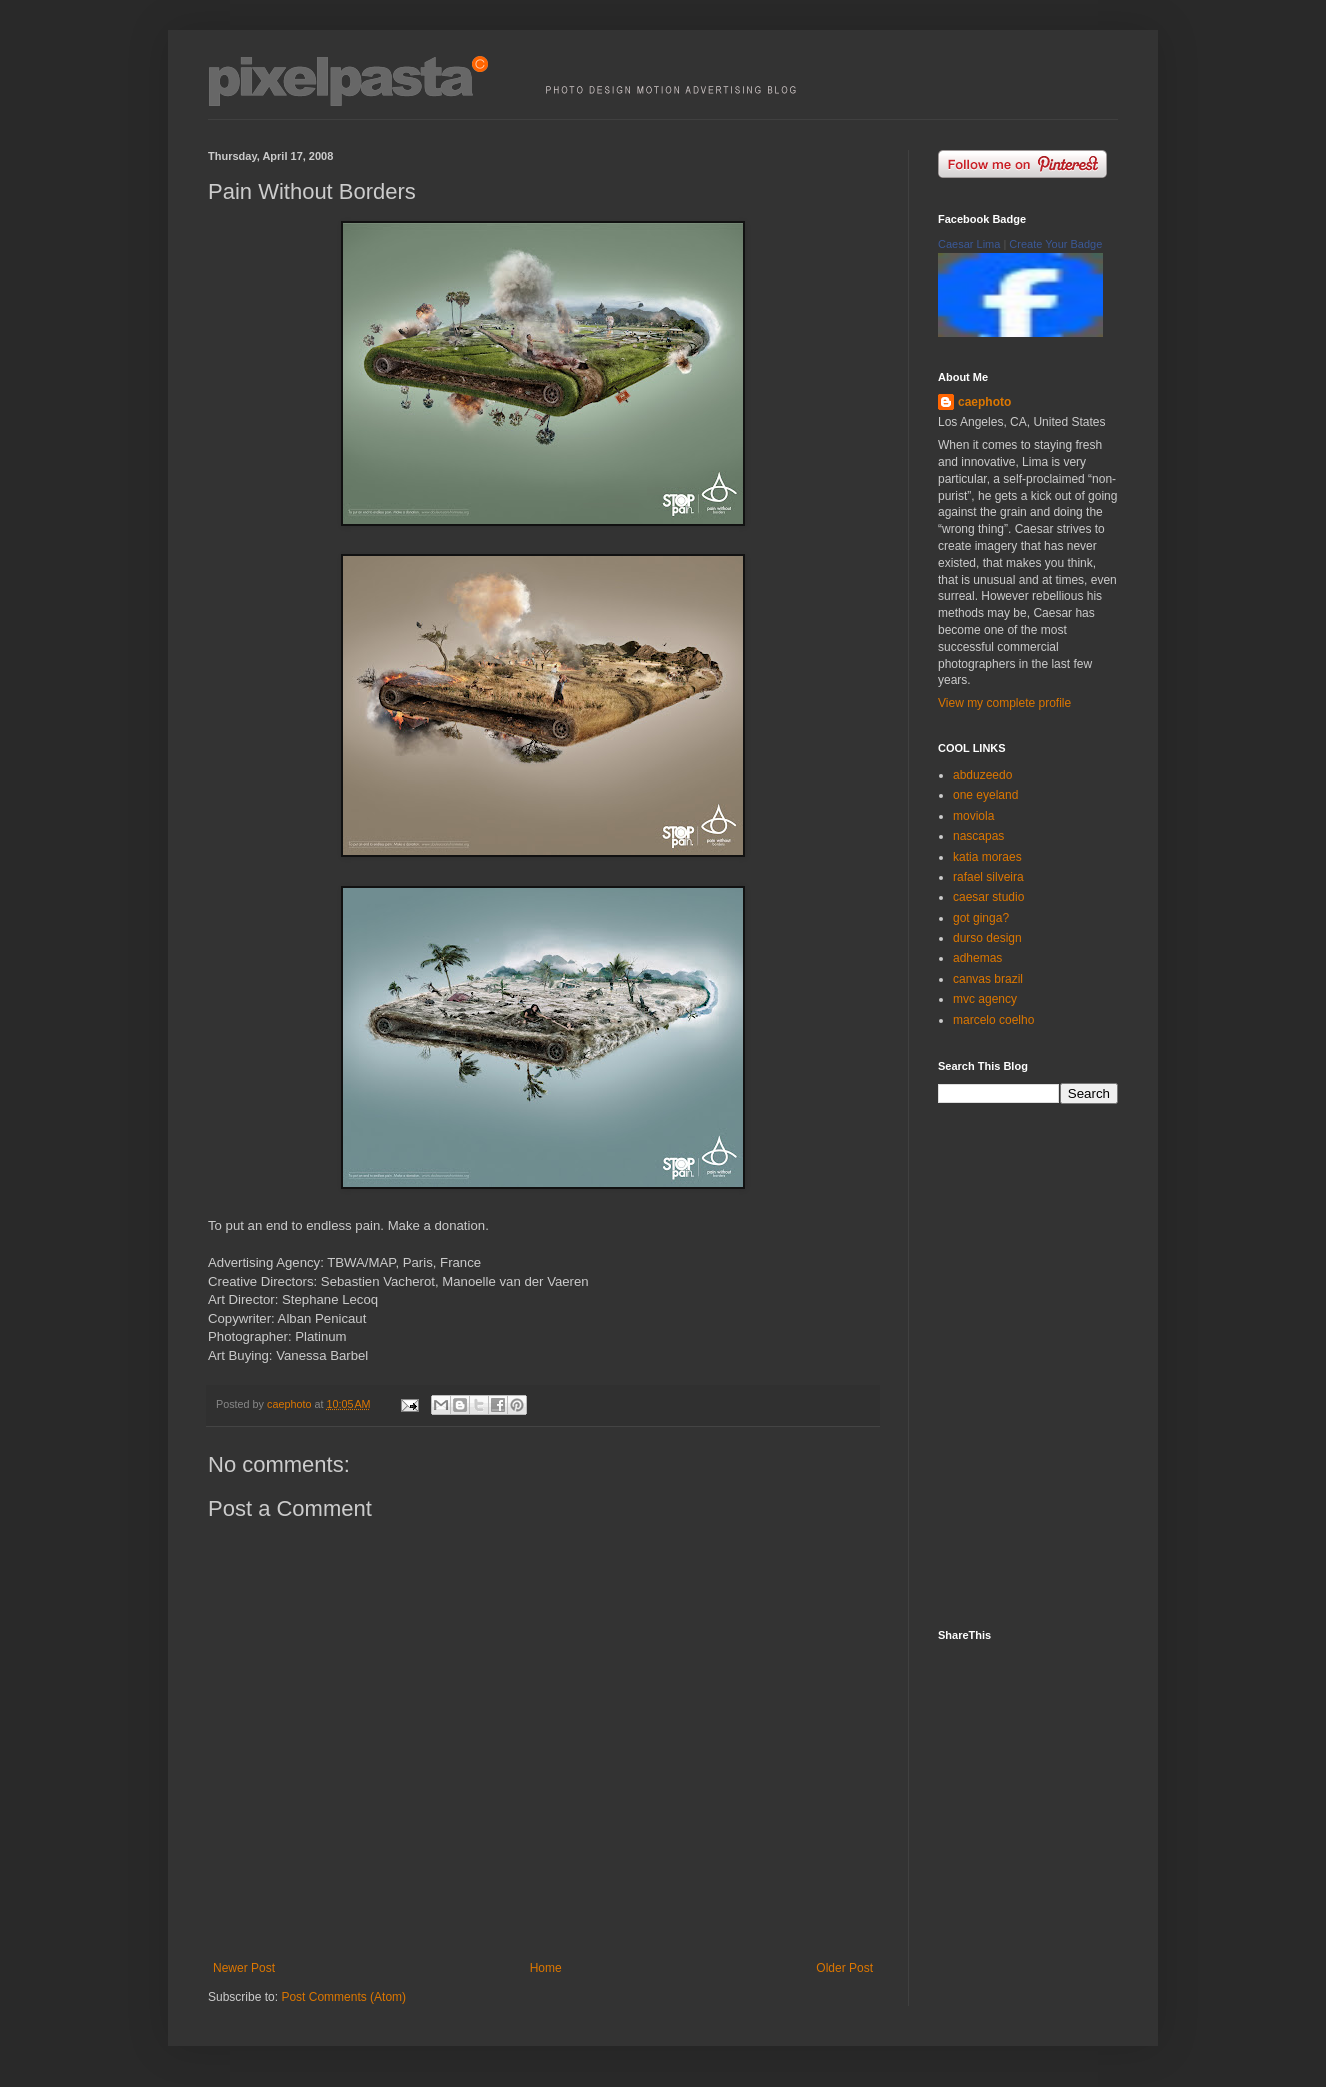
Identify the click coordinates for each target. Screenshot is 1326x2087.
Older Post (844, 1968)
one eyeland (985, 795)
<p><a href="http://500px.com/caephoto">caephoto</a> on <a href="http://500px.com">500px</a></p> (1043, 1364)
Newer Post (244, 1968)
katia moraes (987, 857)
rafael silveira (988, 877)
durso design (987, 938)
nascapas (978, 836)
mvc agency (985, 999)
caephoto (984, 402)
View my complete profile (1004, 703)
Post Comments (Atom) (343, 1997)
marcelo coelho (993, 1020)
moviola (973, 816)
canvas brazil (988, 979)
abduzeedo (982, 775)
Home (546, 1968)
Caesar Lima (969, 244)
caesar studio (988, 897)
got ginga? (981, 918)
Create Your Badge (1055, 244)
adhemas (977, 958)
